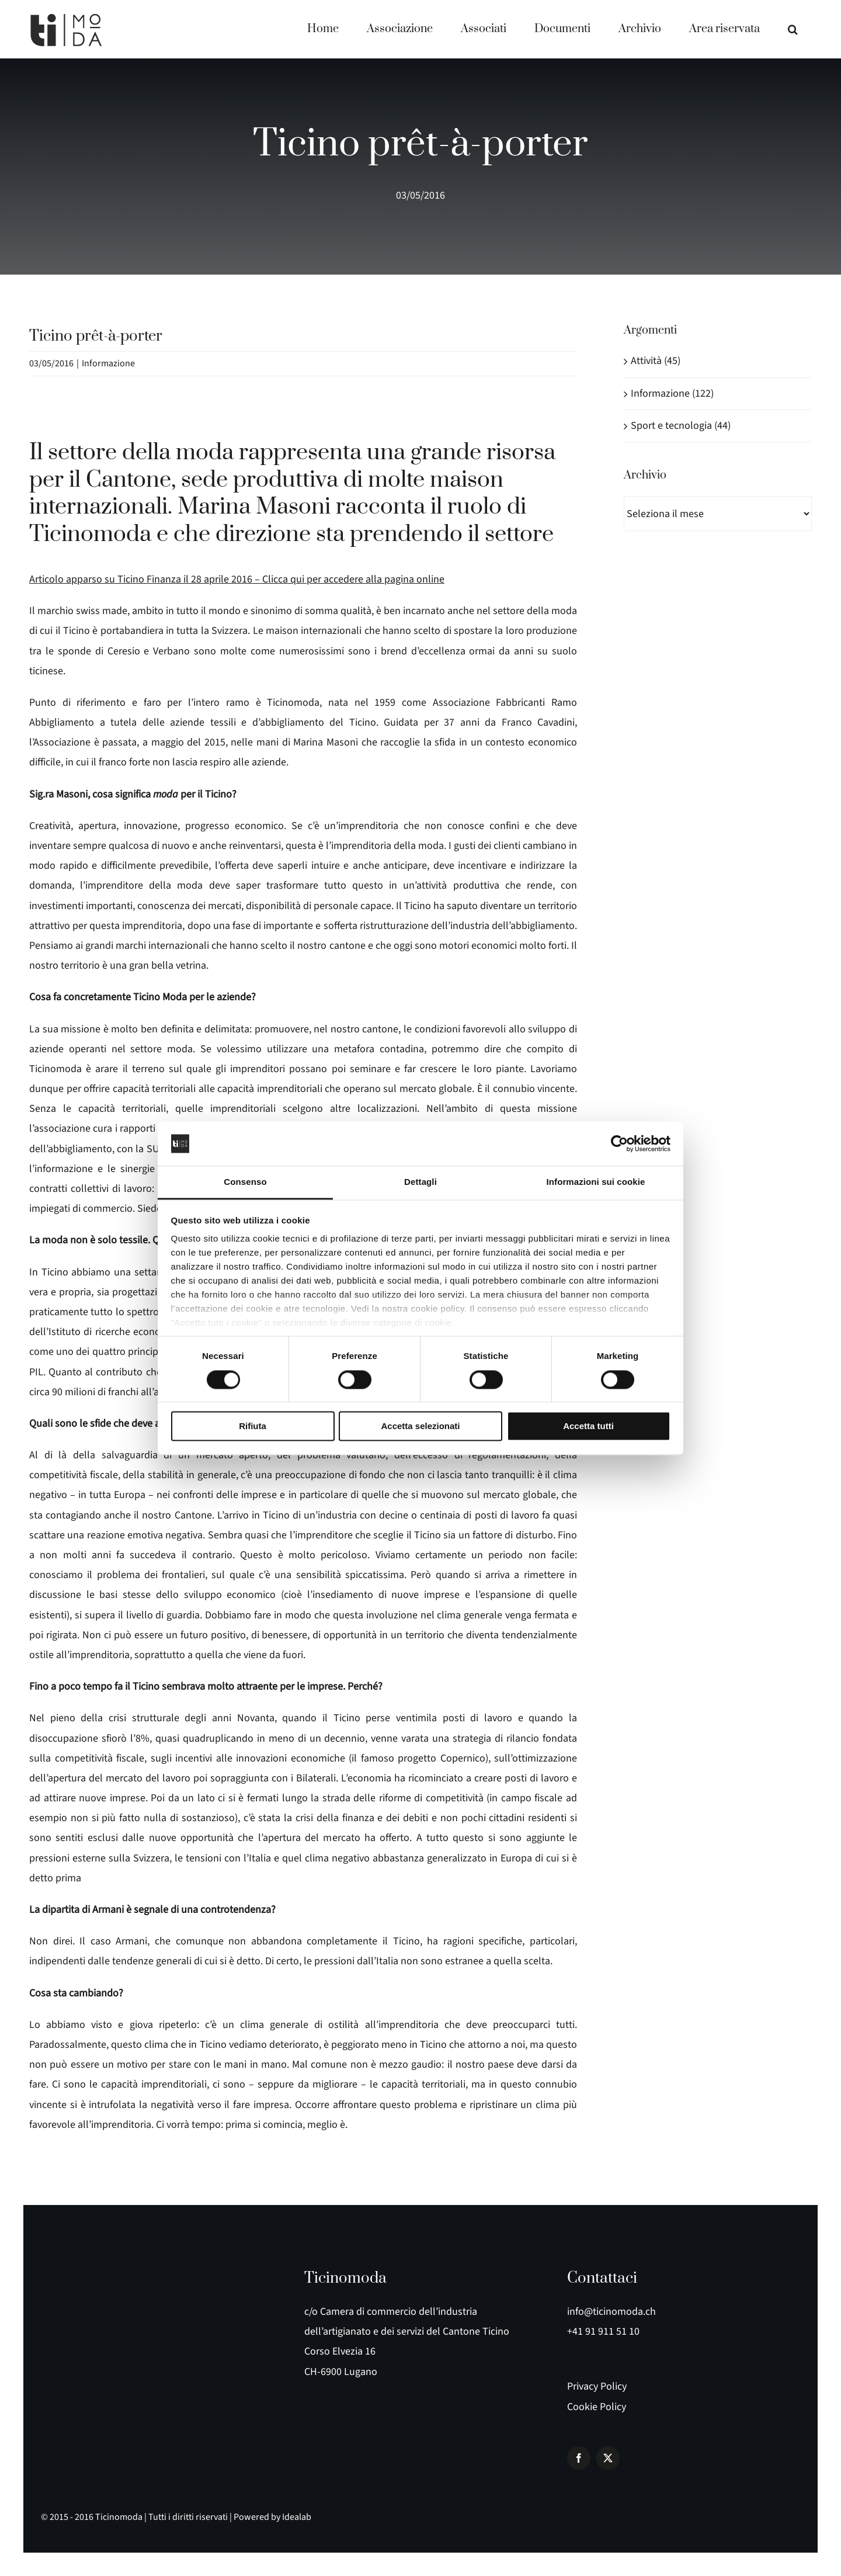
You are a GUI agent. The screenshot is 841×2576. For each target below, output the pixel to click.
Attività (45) (655, 360)
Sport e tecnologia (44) (681, 425)
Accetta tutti (588, 1426)
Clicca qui (283, 579)
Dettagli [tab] (420, 1182)
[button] (793, 29)
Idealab (296, 2517)
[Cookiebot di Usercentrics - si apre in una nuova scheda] (619, 1143)
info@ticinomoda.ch (611, 2311)
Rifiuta (252, 1426)
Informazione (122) (672, 393)
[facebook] (578, 2458)
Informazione (108, 363)
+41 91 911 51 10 (603, 2331)
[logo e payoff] (70, 2268)
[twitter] (608, 2458)
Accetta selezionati (420, 1426)
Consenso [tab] (245, 1182)
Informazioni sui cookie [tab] (596, 1182)
